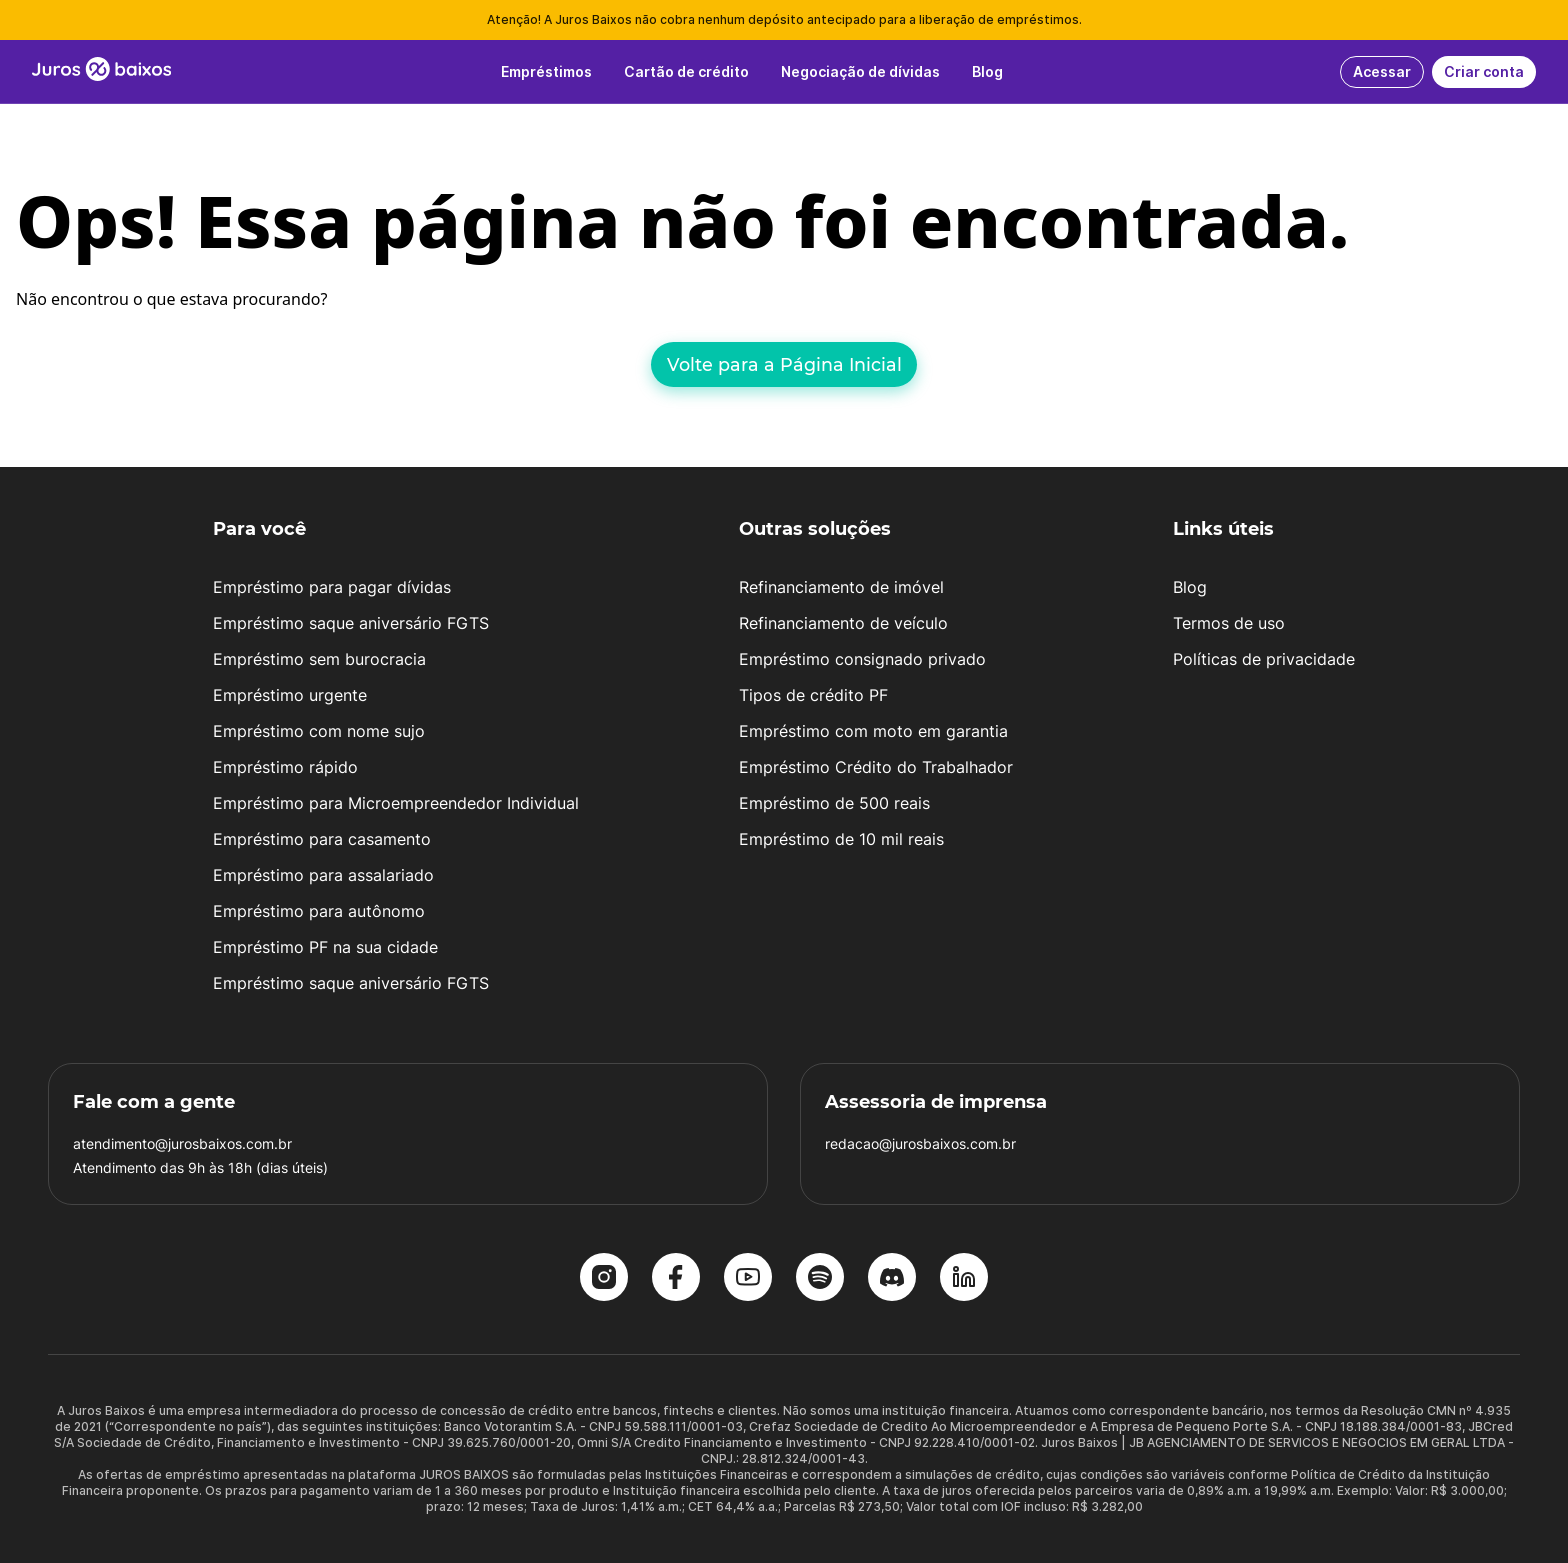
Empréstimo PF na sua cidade (325, 947)
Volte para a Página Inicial (784, 364)
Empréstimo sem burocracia (319, 659)
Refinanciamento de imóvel (841, 587)
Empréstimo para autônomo (319, 911)
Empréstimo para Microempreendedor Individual (396, 803)
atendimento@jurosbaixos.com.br (182, 1143)
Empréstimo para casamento (322, 839)
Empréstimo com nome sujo (319, 731)
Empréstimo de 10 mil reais (841, 839)
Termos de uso (1229, 623)
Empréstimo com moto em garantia (873, 731)
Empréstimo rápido (285, 767)
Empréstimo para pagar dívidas (332, 587)
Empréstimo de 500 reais (834, 803)
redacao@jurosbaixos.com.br (920, 1143)
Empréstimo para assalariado (323, 875)
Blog (1190, 587)
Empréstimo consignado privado (862, 659)
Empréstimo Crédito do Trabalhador (876, 767)
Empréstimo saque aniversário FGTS (351, 623)
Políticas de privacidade (1264, 659)
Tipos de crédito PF (813, 695)
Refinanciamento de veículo (843, 623)
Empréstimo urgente (290, 695)
